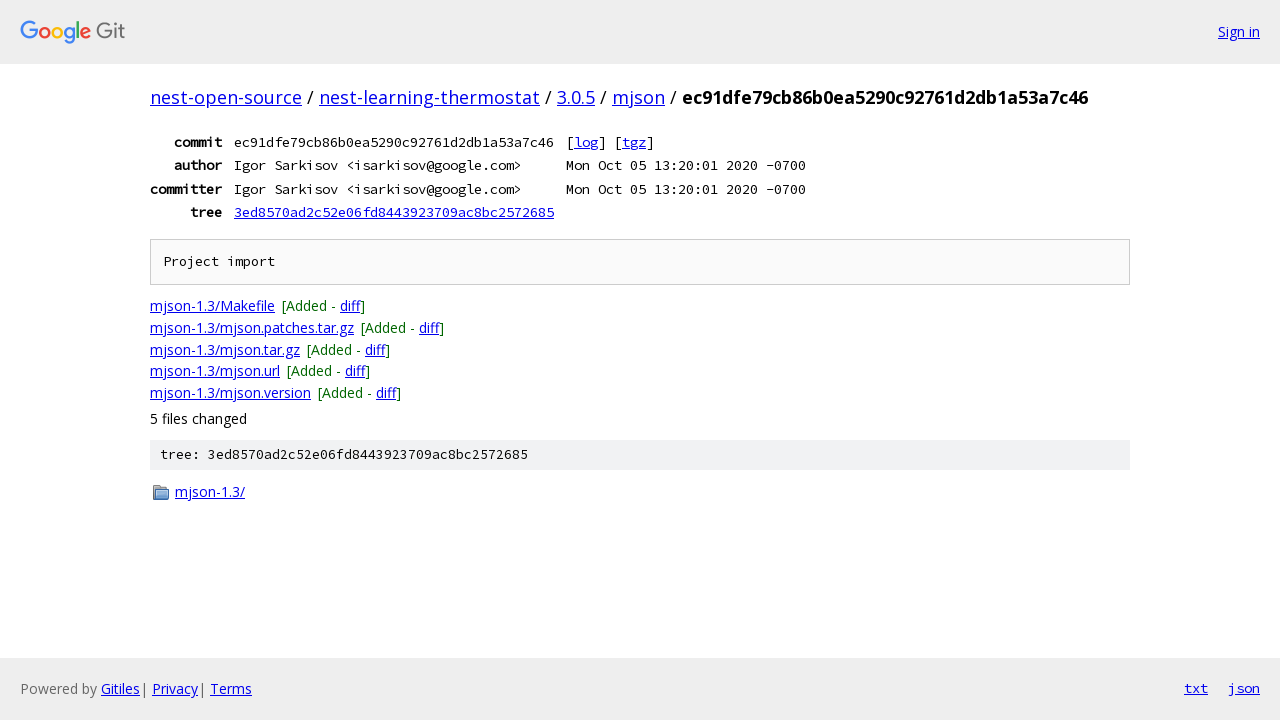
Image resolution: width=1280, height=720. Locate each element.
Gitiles (120, 688)
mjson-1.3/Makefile (212, 305)
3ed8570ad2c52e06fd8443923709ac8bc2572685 (394, 212)
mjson (638, 97)
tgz (634, 142)
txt (1196, 688)
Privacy (175, 688)
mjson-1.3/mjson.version (230, 392)
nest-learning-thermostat (429, 97)
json (1244, 688)
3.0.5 (576, 97)
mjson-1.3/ (210, 491)
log (586, 142)
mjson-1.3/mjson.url (215, 370)
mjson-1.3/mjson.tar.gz (225, 349)
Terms (231, 688)
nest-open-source (226, 97)
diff (350, 305)
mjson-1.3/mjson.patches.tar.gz (252, 327)
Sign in (1239, 31)
